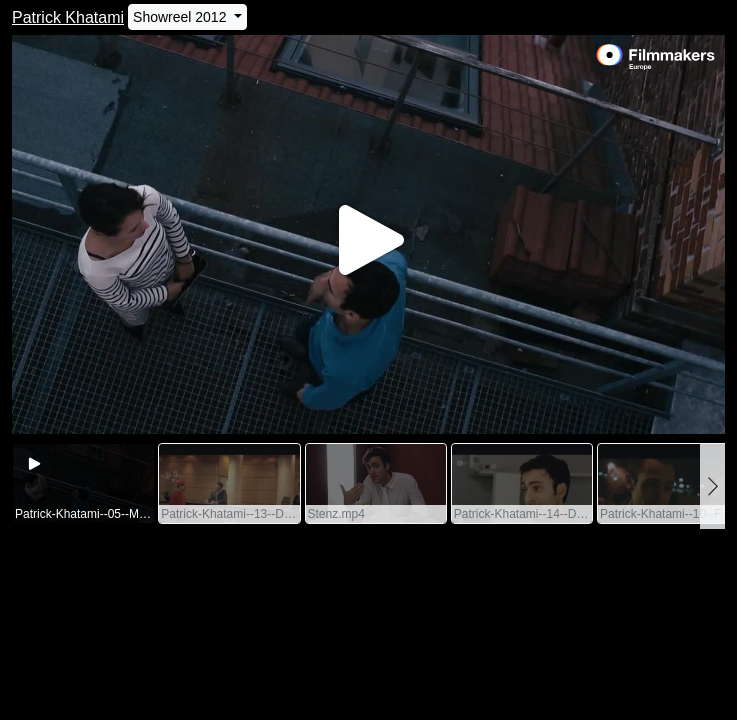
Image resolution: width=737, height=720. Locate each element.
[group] (83, 483)
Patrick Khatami (68, 17)
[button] (712, 486)
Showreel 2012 (181, 17)
